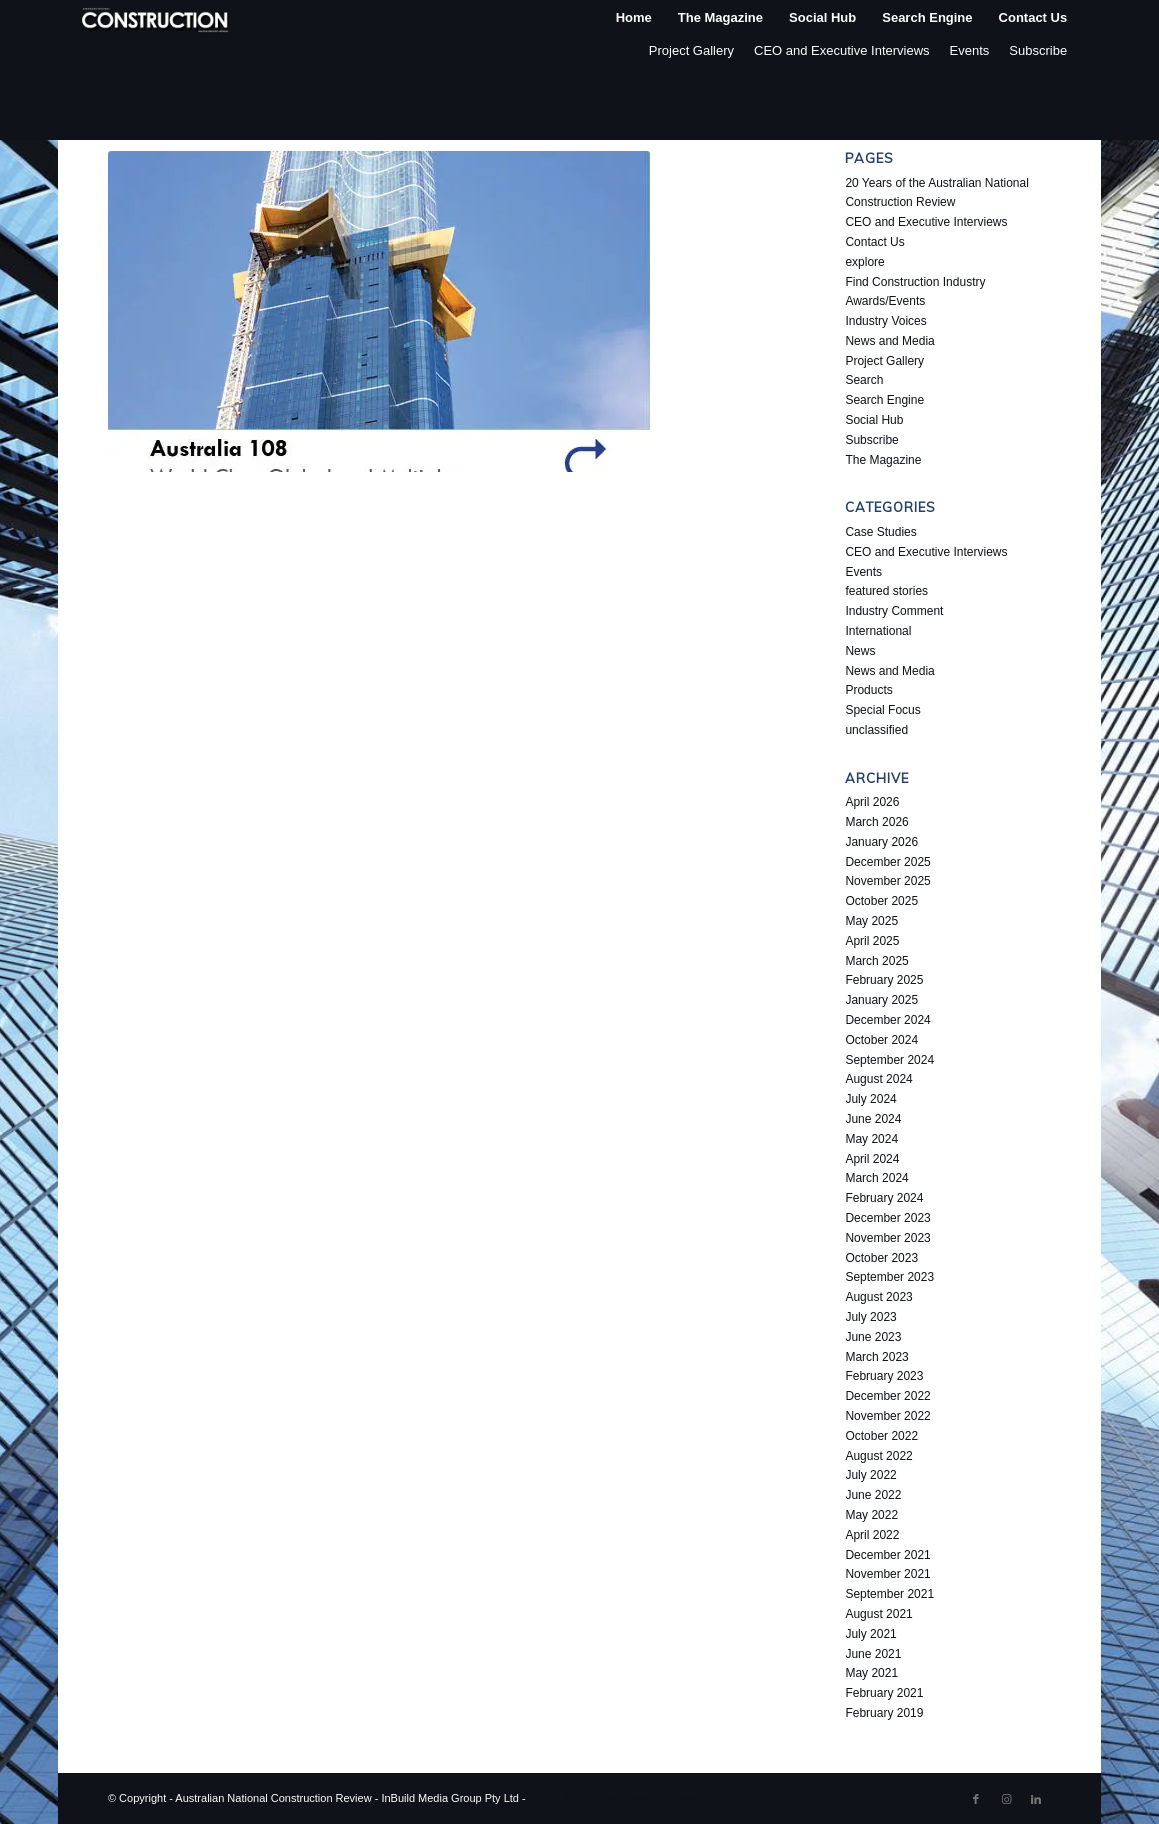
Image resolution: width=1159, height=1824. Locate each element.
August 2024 (878, 1079)
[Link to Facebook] (976, 1799)
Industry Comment (894, 611)
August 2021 (878, 1614)
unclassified (876, 730)
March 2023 (876, 1357)
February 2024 (884, 1198)
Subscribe (1038, 50)
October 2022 (881, 1436)
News (860, 651)
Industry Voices (885, 321)
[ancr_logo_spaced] (156, 17)
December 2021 (887, 1555)
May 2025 (871, 921)
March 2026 (876, 822)
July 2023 (870, 1317)
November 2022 (887, 1416)
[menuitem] (634, 17)
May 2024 (871, 1139)
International (878, 631)
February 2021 (884, 1693)
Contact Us (874, 242)
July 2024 (870, 1099)
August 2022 (878, 1456)
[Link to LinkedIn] (1036, 1799)
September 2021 (889, 1594)
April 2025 (872, 941)
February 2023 (884, 1376)
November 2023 (887, 1238)
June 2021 (873, 1654)
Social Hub (874, 420)
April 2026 (872, 802)
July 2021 (870, 1634)
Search (864, 380)
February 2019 (884, 1713)
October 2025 (881, 901)
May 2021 (871, 1673)
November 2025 (887, 881)
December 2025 (887, 862)
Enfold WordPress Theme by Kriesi (614, 1798)
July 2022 (870, 1475)
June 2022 (873, 1495)
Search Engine (884, 400)
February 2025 (884, 980)
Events (970, 50)
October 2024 (881, 1040)
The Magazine (883, 460)
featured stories (886, 591)
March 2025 (876, 961)
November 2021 (887, 1574)
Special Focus (882, 710)
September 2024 (889, 1060)
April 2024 (872, 1159)
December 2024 (887, 1020)
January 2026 (881, 842)
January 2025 (881, 1000)
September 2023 (889, 1277)
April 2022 (872, 1535)
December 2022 (887, 1396)
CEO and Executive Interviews (842, 50)
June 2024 (873, 1119)
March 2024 (876, 1178)
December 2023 (887, 1218)
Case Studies (880, 532)
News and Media (889, 341)
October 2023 (881, 1258)
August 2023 (878, 1297)
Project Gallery (691, 50)
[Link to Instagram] (1006, 1799)
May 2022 (871, 1515)
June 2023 (873, 1337)
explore (864, 262)
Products (868, 690)
